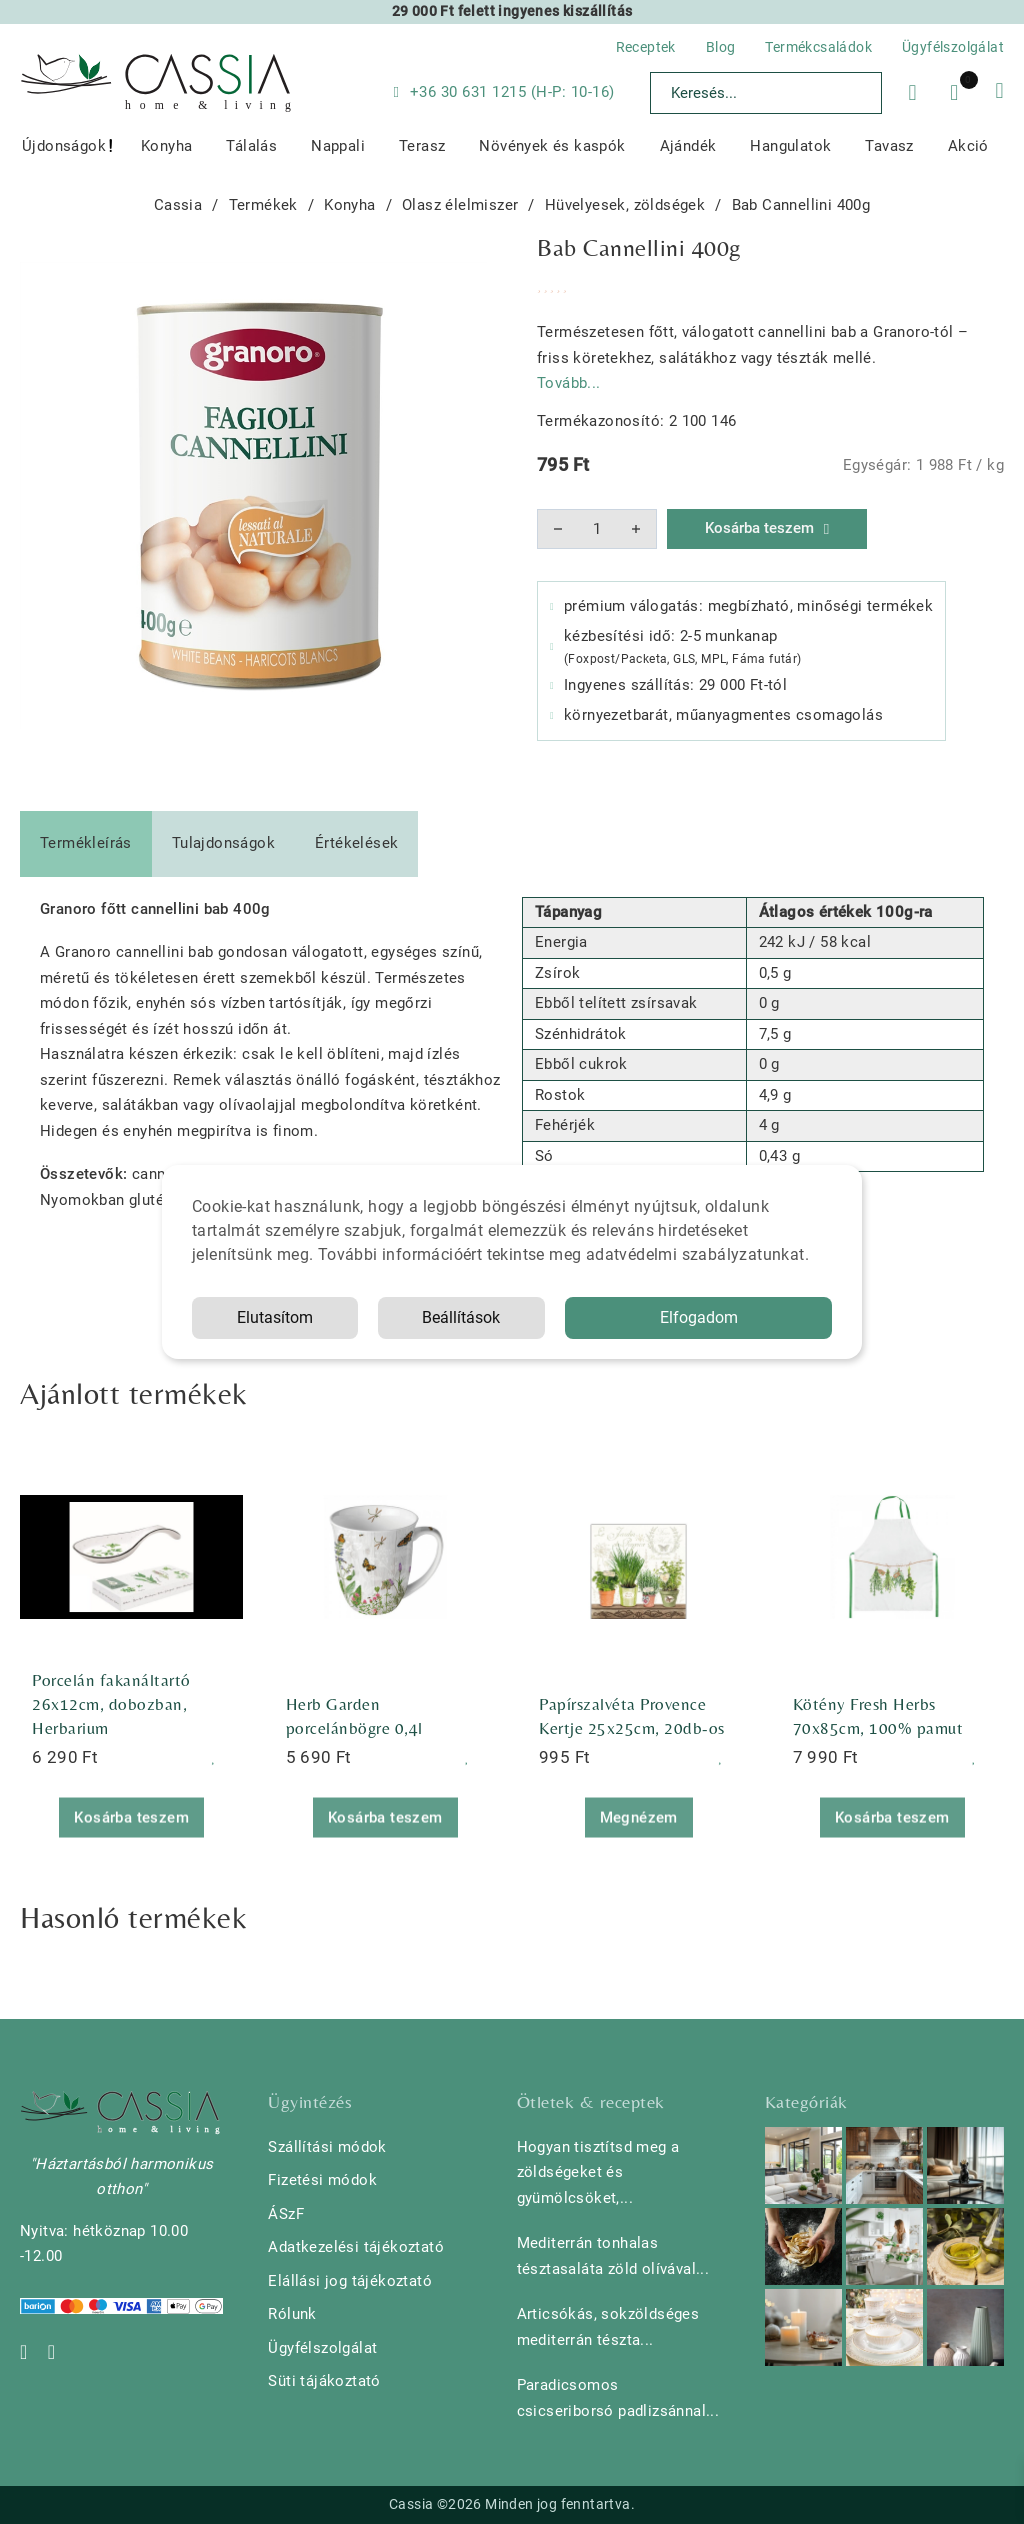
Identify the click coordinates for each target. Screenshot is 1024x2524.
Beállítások (461, 1317)
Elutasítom (275, 1317)
